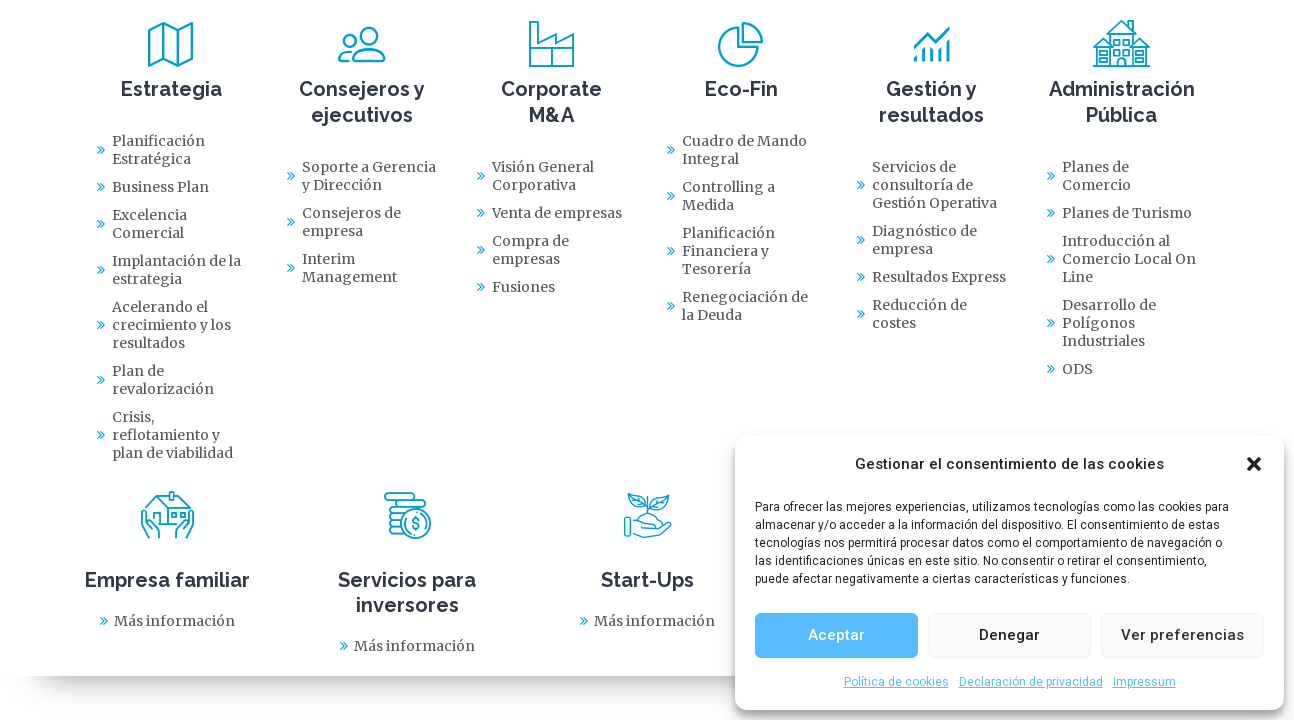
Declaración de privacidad (1031, 682)
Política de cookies (896, 682)
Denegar (1009, 635)
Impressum (1144, 682)
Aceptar (836, 635)
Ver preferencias (1182, 635)
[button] (1254, 464)
